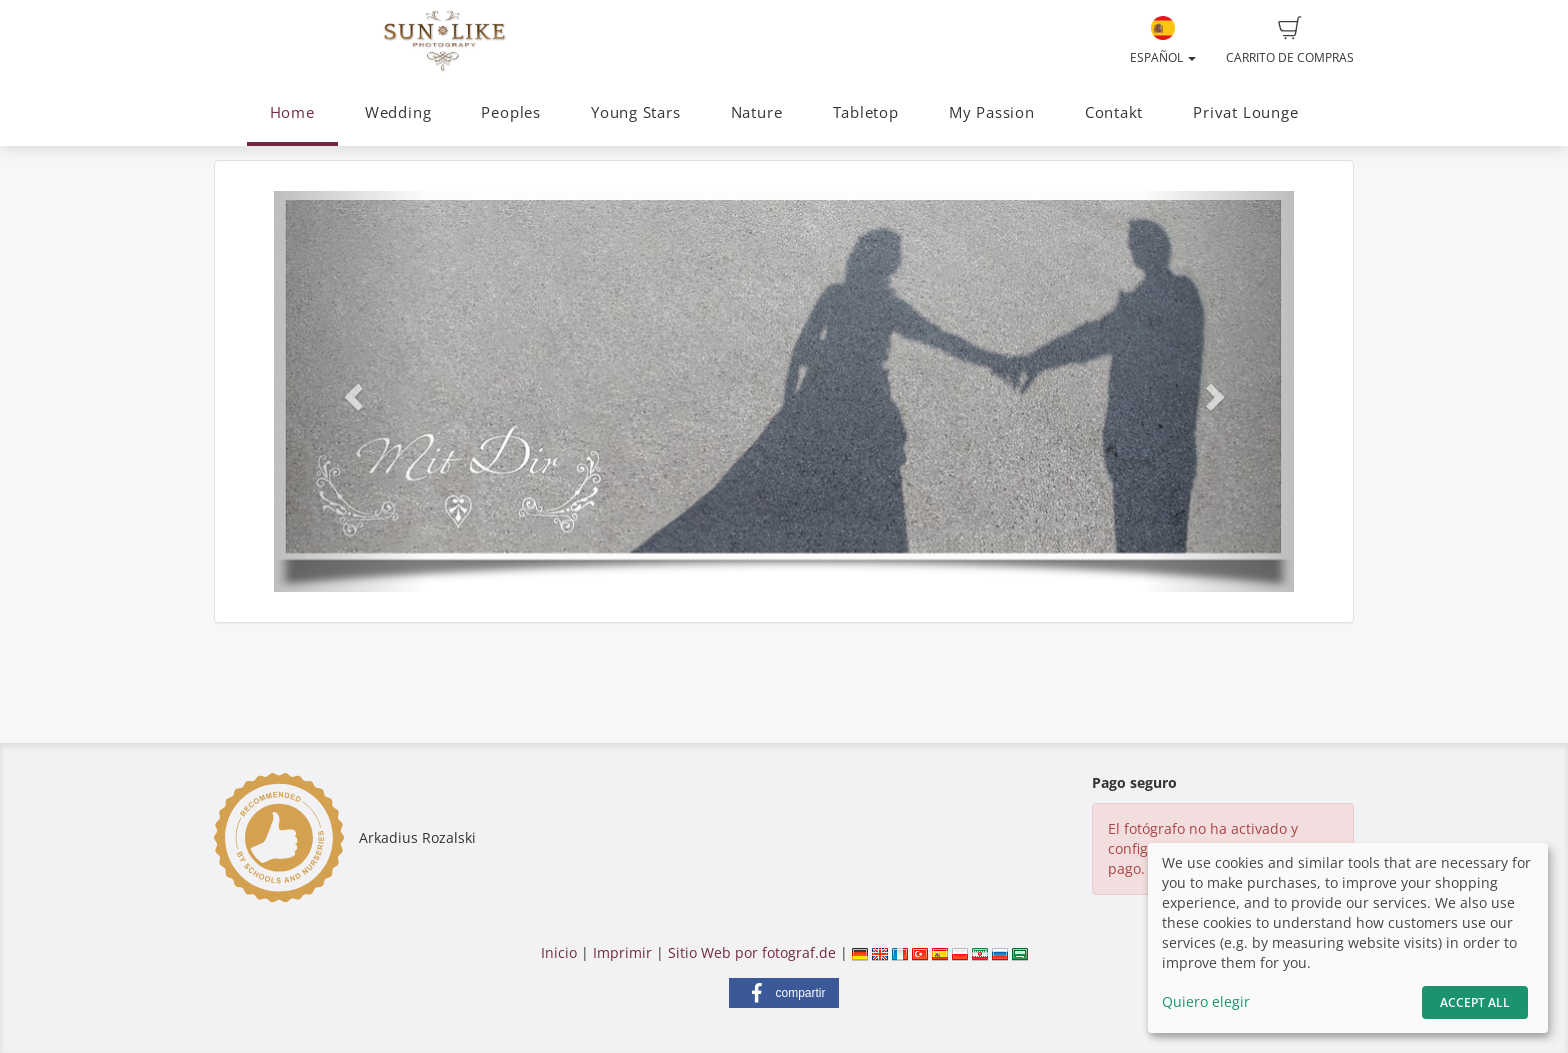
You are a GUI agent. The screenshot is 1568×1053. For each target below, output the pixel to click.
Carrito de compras (1290, 41)
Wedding (398, 112)
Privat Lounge (1245, 112)
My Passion (992, 112)
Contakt (1114, 112)
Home (292, 112)
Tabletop (866, 112)
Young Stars (635, 112)
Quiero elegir (1206, 1001)
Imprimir (622, 952)
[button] (350, 391)
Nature (757, 112)
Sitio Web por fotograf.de (752, 952)
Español (1163, 41)
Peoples (510, 112)
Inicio (559, 952)
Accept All (1475, 1002)
